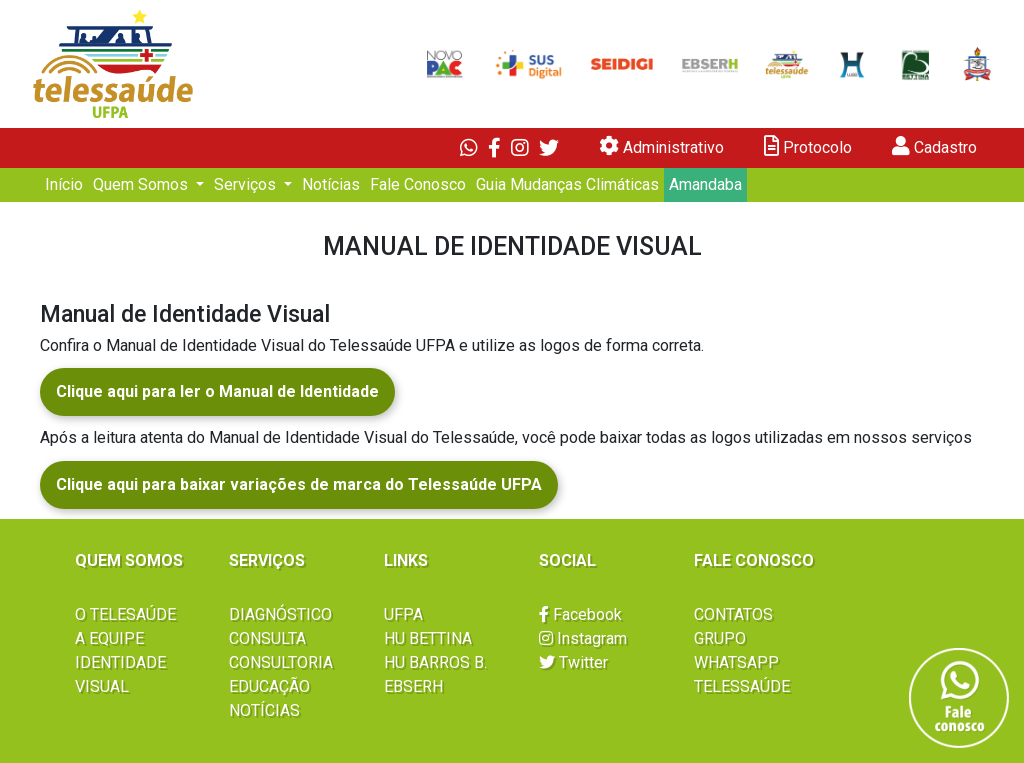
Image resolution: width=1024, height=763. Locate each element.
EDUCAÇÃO (269, 686)
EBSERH (413, 686)
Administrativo (661, 146)
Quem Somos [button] (142, 184)
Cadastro (934, 146)
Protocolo (808, 146)
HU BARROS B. (435, 662)
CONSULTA (267, 638)
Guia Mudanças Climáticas (567, 184)
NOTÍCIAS (264, 710)
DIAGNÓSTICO (280, 614)
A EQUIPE (109, 638)
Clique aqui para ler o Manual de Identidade (217, 391)
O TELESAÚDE (125, 614)
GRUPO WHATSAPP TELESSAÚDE (742, 662)
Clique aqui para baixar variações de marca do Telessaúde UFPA (299, 484)
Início (64, 184)
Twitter (573, 662)
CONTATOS (733, 614)
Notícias (331, 184)
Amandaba (705, 184)
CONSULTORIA (281, 662)
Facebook (580, 614)
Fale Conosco (418, 184)
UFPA (403, 614)
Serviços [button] (247, 184)
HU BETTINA (428, 638)
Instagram (583, 638)
